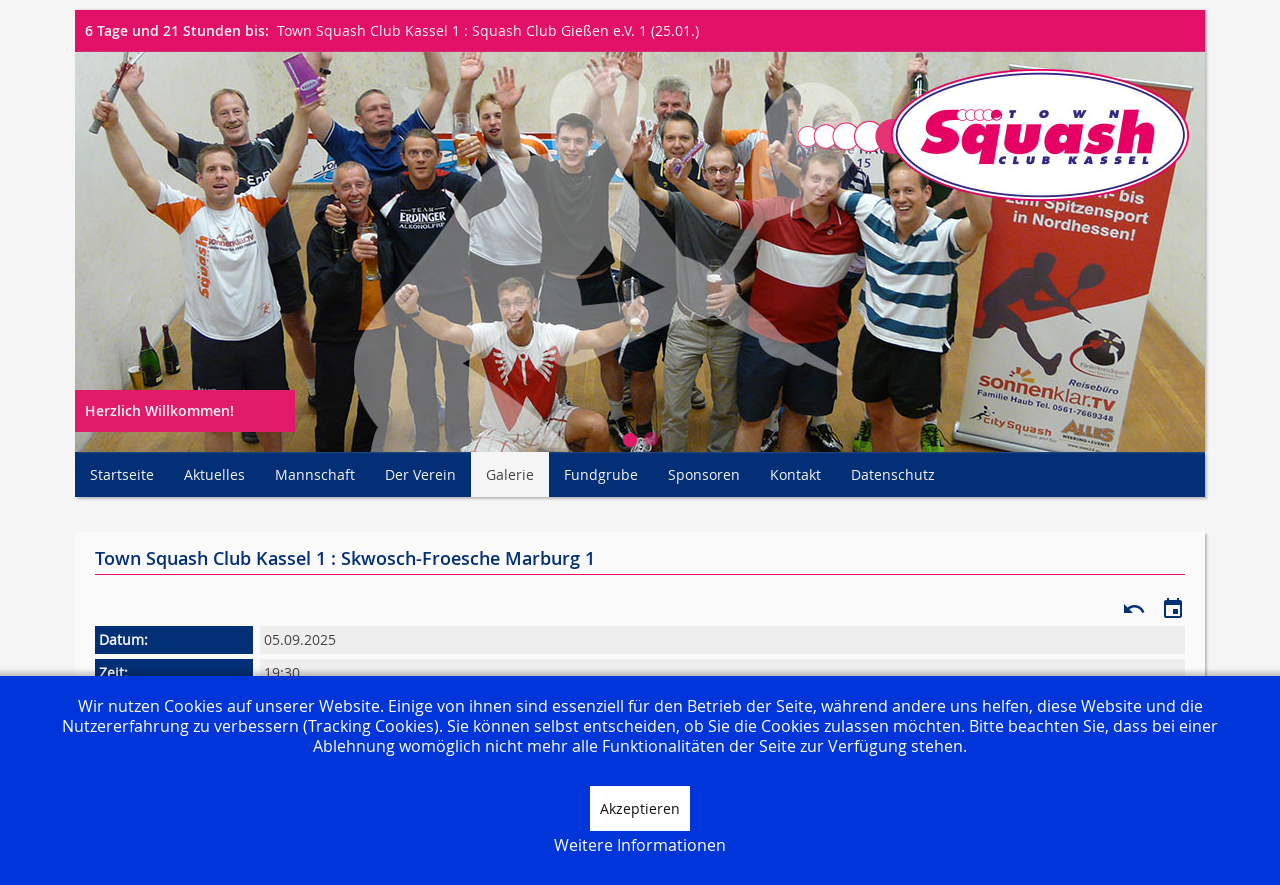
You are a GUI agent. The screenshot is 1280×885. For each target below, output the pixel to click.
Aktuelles (214, 474)
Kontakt (795, 474)
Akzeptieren (640, 808)
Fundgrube (601, 474)
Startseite (122, 474)
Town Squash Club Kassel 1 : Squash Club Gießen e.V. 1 (462, 30)
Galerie (510, 474)
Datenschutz (893, 474)
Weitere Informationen (640, 845)
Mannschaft (315, 474)
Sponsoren (704, 474)
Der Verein (420, 474)
